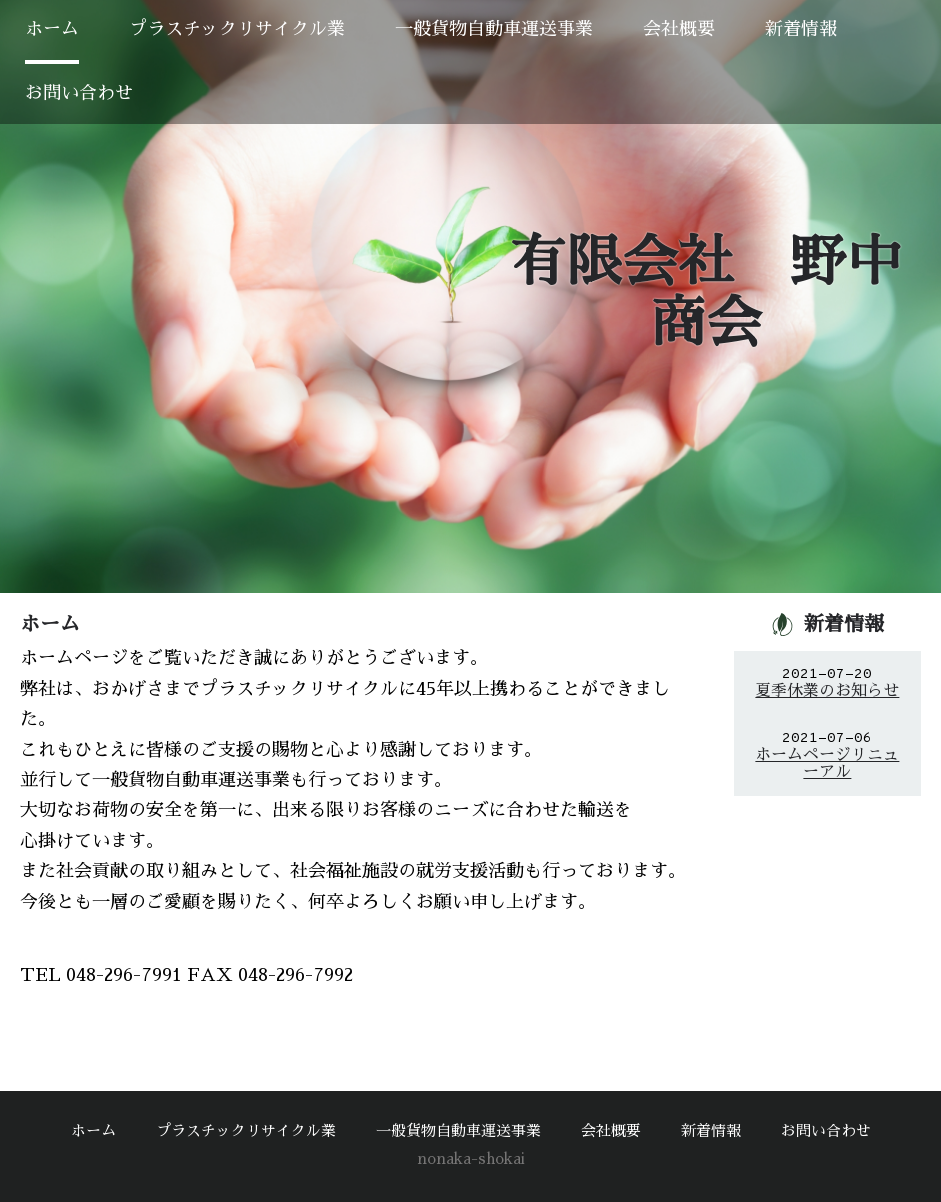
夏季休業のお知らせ (827, 691)
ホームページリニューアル (827, 763)
